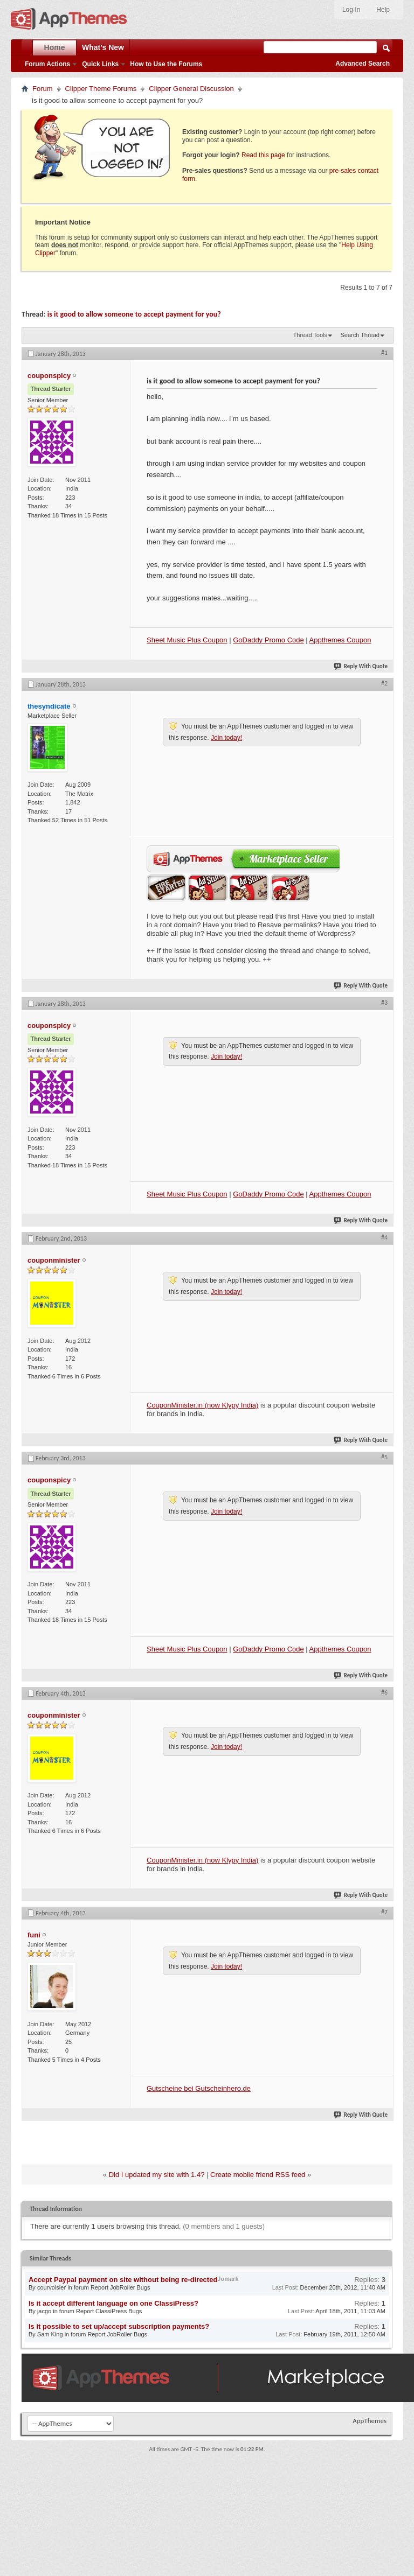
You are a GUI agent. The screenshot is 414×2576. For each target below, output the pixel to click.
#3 (384, 1002)
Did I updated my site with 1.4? (157, 2175)
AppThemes (370, 2421)
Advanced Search (362, 63)
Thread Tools (310, 335)
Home (54, 47)
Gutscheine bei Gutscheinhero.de (199, 2088)
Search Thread (360, 335)
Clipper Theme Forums (101, 89)
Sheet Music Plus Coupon (187, 640)
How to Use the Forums (166, 64)
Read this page (263, 155)
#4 (384, 1237)
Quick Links (100, 64)
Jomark (227, 2279)
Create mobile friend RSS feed (257, 2175)
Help (383, 9)
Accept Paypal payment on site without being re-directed (123, 2280)
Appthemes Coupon (340, 640)
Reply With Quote (361, 666)
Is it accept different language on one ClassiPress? (113, 2303)
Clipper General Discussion (191, 89)
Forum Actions (47, 64)
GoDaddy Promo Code (268, 640)
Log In (351, 9)
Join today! (226, 737)
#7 (384, 1912)
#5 (384, 1457)
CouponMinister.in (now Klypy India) (202, 1405)
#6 (384, 1692)
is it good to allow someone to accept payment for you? (134, 314)
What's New (103, 47)
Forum (42, 89)
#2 (384, 683)
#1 (384, 352)
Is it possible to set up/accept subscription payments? (119, 2326)
